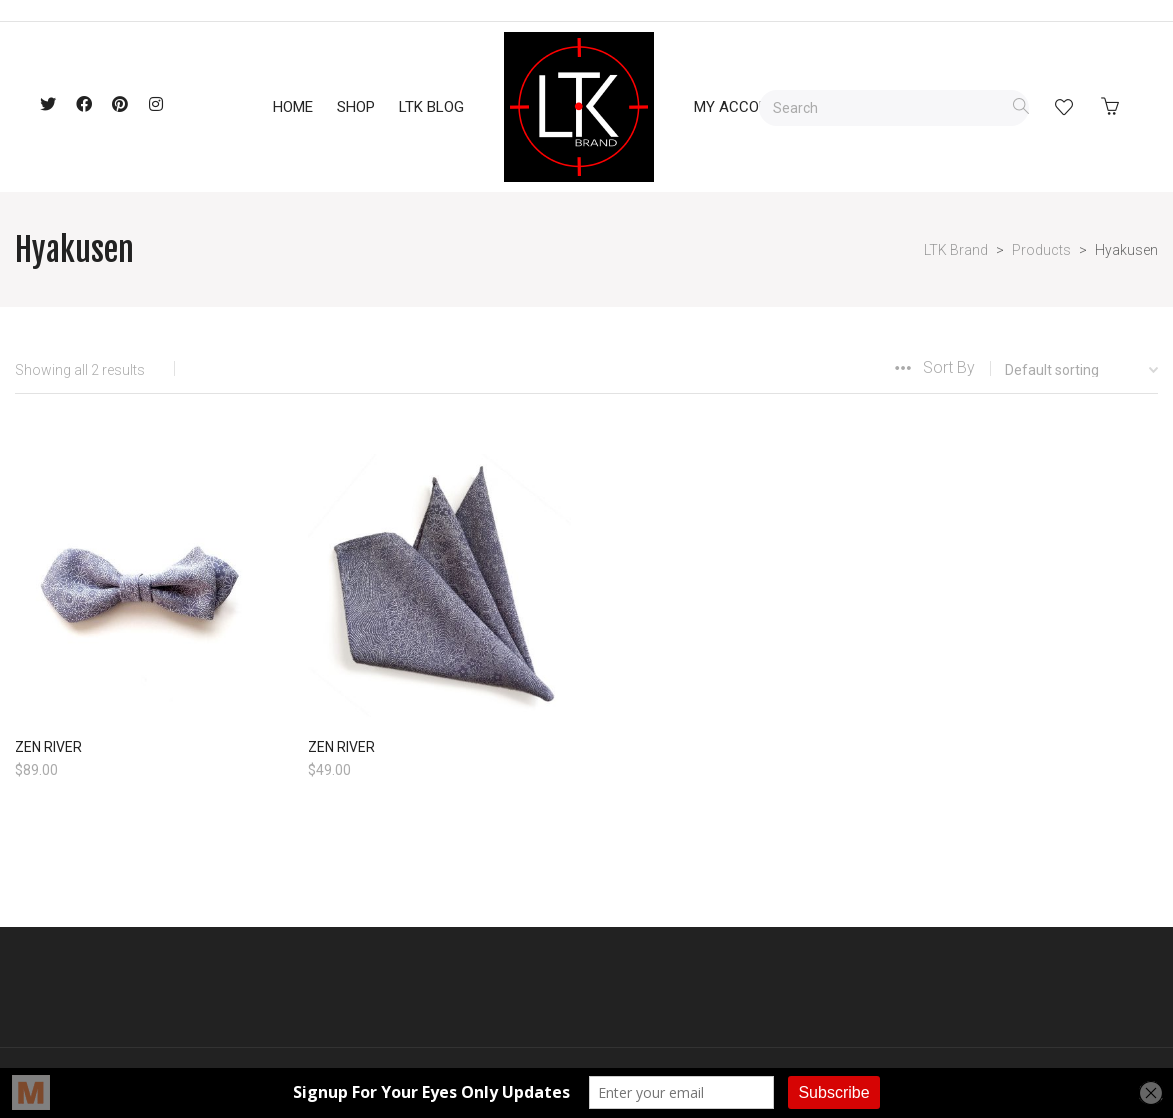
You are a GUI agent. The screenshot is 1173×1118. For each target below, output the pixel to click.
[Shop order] (1066, 370)
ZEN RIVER (48, 747)
